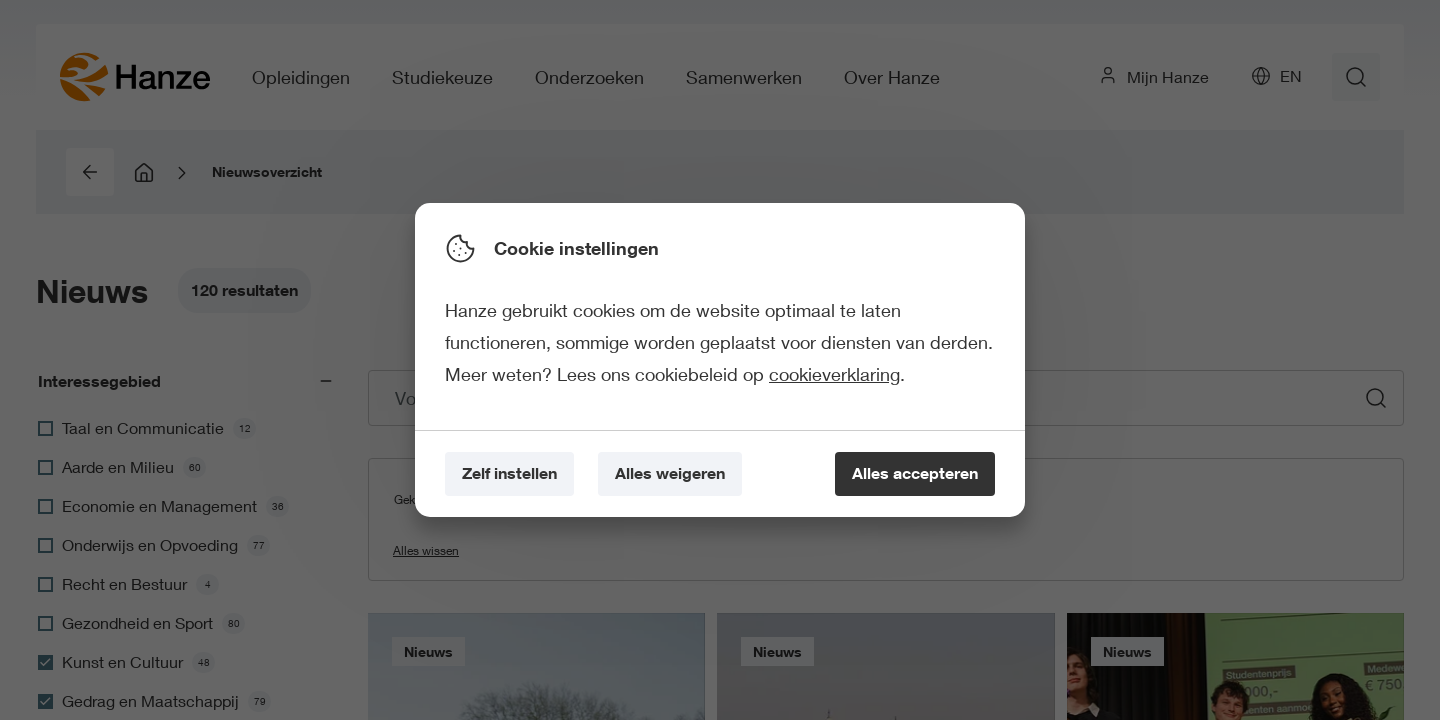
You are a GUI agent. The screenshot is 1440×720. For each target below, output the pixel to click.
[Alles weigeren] (670, 474)
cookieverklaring (834, 374)
